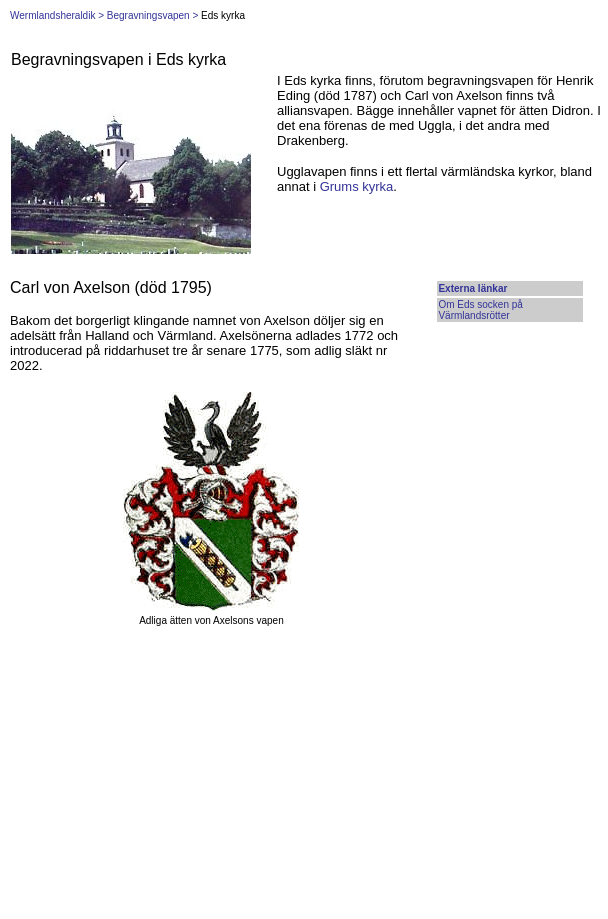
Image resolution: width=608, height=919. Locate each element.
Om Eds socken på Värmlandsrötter (480, 310)
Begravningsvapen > (152, 15)
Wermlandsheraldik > (57, 15)
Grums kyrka (357, 186)
